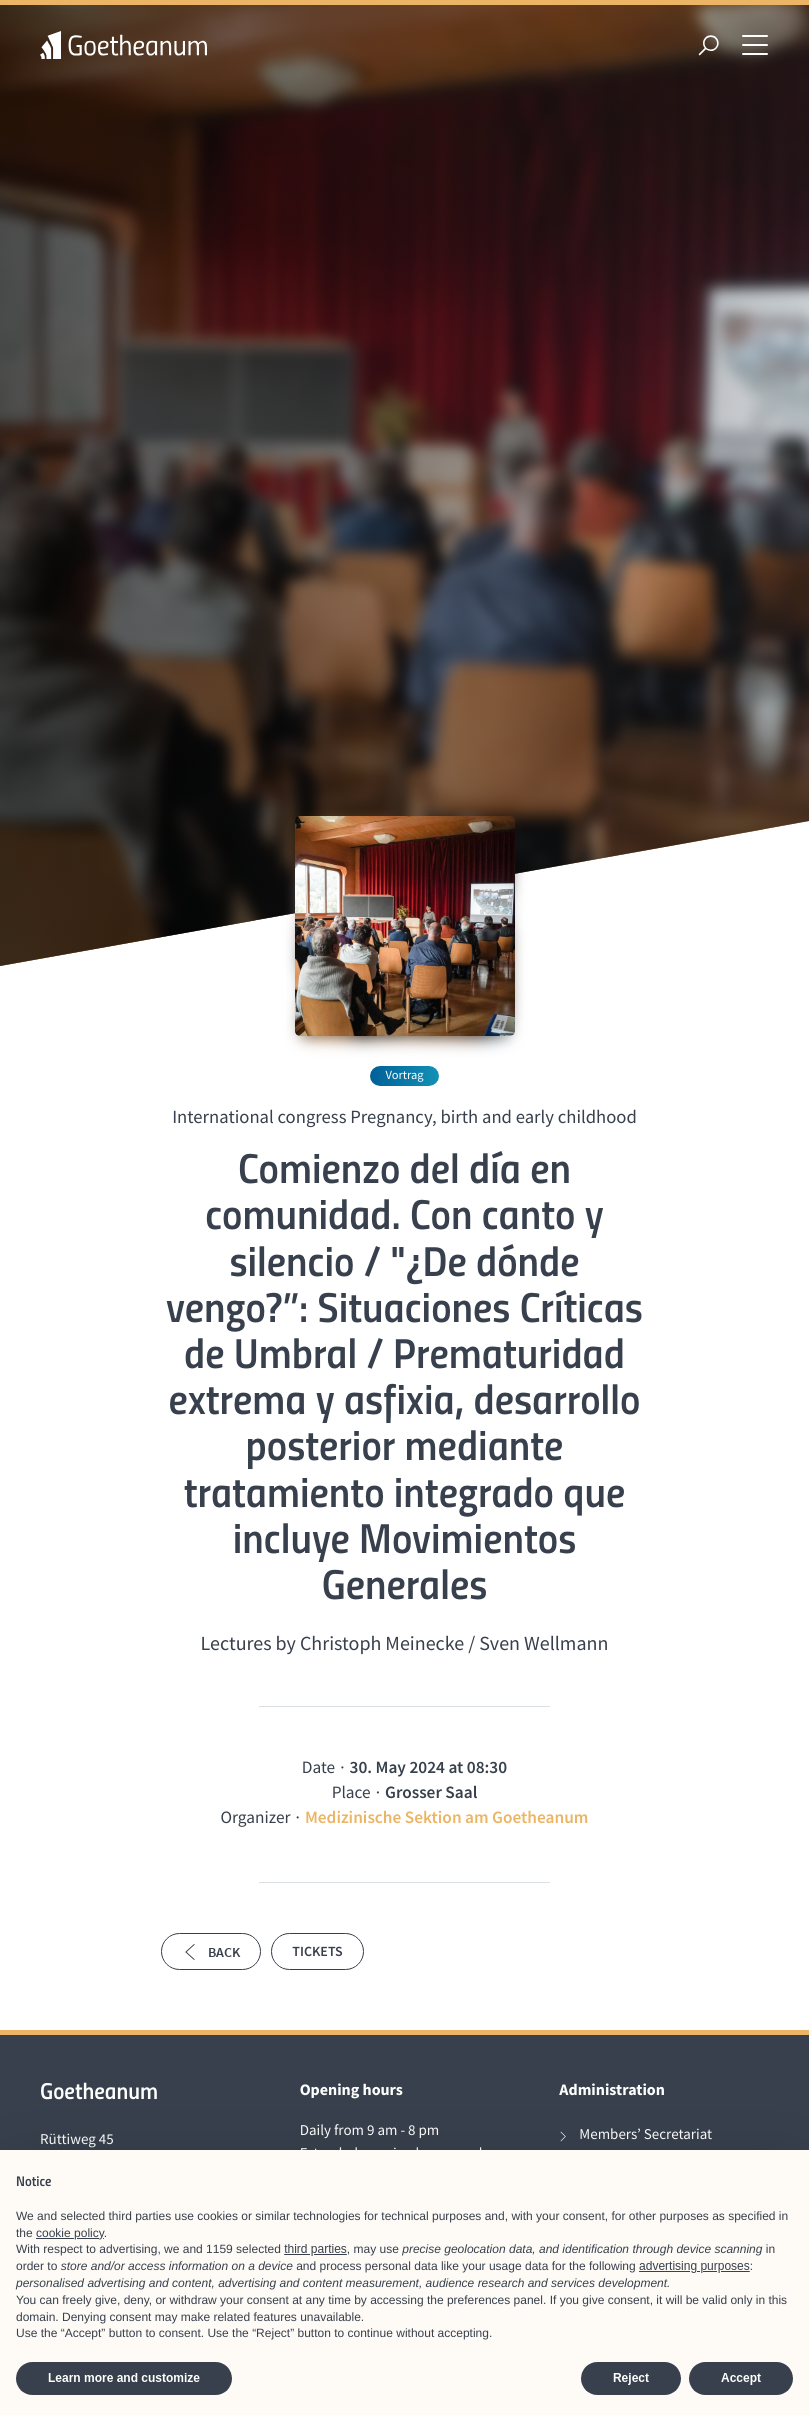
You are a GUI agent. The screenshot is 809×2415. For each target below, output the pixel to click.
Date (318, 1767)
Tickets (317, 1951)
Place (351, 1792)
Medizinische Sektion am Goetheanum (447, 1817)
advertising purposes (694, 2266)
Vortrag (404, 1075)
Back (211, 1952)
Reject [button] (631, 2378)
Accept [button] (741, 2378)
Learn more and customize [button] (124, 2378)
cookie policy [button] (70, 2233)
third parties (315, 2249)
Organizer (256, 1817)
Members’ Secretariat (645, 2134)
